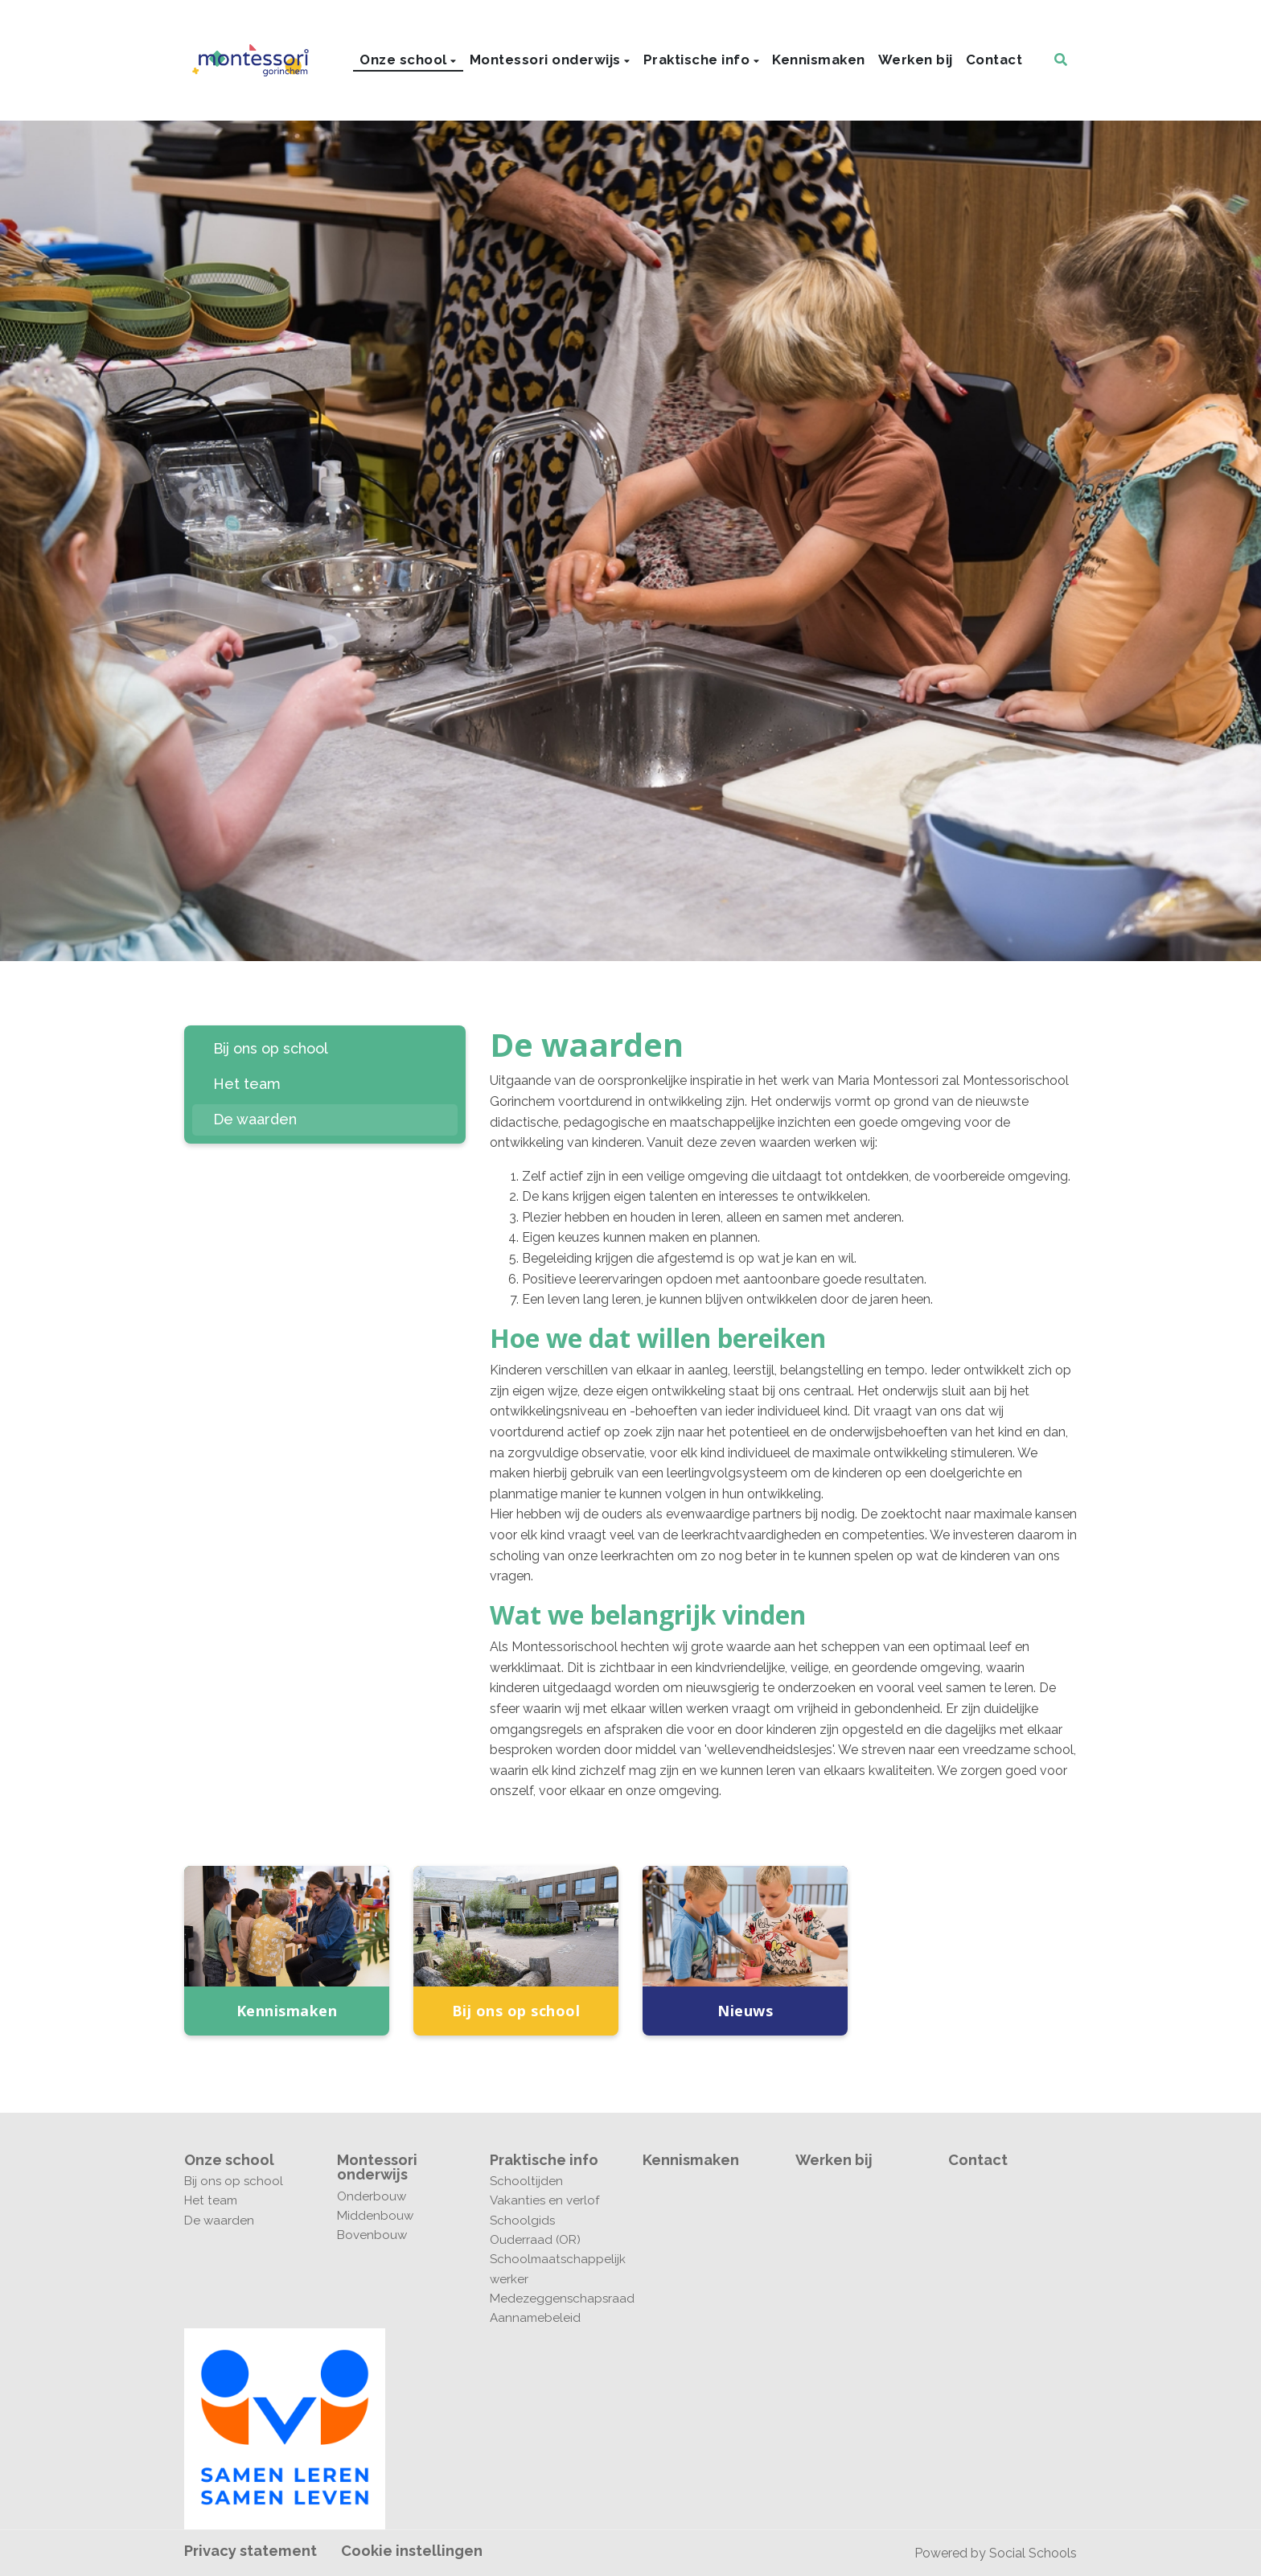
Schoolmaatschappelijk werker (554, 2269)
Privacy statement (250, 2551)
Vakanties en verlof (544, 2200)
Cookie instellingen (412, 2551)
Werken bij (915, 59)
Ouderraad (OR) (535, 2240)
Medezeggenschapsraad (554, 2298)
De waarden (255, 1119)
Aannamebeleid (535, 2318)
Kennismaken (818, 59)
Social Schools (1033, 2553)
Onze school (404, 59)
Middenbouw (375, 2215)
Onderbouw (371, 2196)
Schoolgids (522, 2220)
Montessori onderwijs (547, 59)
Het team (247, 1083)
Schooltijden (526, 2181)
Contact (994, 59)
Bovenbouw (372, 2235)
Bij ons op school (270, 1048)
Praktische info (698, 59)
